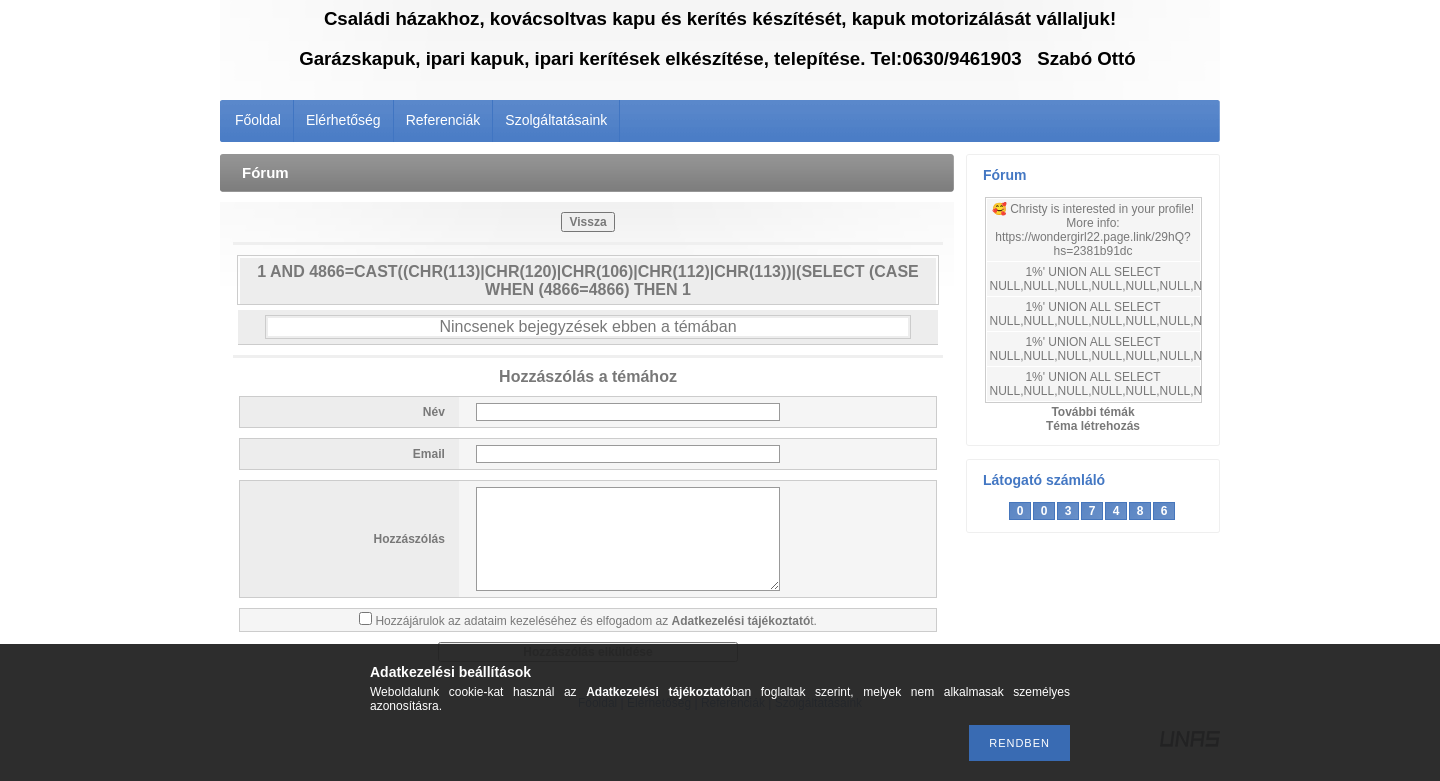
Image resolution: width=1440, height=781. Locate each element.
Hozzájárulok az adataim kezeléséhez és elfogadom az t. (596, 621)
